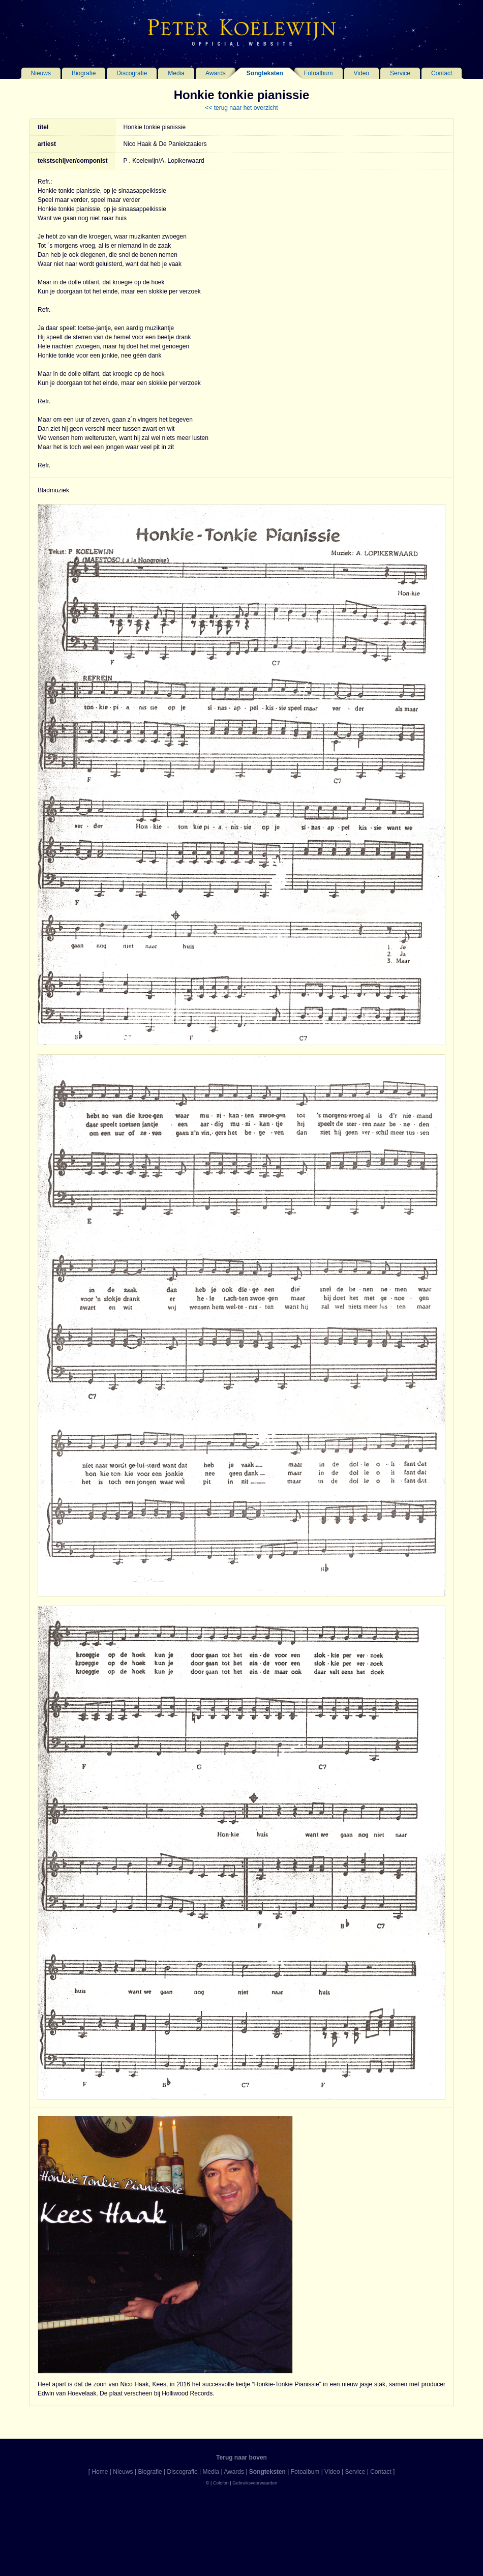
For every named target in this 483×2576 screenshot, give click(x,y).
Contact (441, 73)
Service (400, 73)
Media (176, 73)
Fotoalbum (318, 73)
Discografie (131, 73)
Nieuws (41, 73)
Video (361, 73)
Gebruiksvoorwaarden (254, 2482)
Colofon (221, 2482)
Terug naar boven (241, 2457)
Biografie (84, 73)
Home (100, 2471)
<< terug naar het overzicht (241, 107)
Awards (215, 73)
